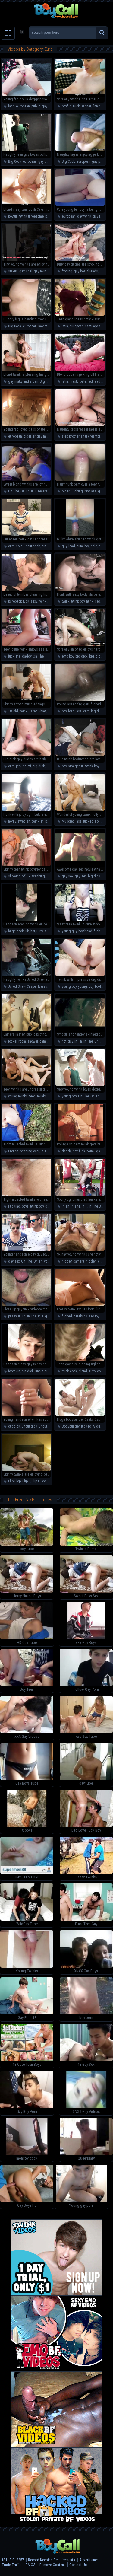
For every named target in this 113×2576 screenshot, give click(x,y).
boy (86, 546)
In (82, 766)
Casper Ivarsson (39, 986)
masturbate (78, 381)
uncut (43, 1426)
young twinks (18, 1096)
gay (21, 271)
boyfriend (85, 931)
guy (64, 546)
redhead (94, 381)
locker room (17, 1041)
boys (25, 1206)
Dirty (39, 931)
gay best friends (86, 271)
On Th (25, 491)
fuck (11, 656)
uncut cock (32, 546)
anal (29, 271)
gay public (46, 161)
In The (88, 1041)
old (15, 711)
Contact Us (78, 2564)
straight (74, 766)
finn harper (100, 106)
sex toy (94, 1316)
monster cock (48, 326)
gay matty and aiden (23, 381)
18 (10, 711)
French (13, 1151)
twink (42, 601)
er (34, 436)
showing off (16, 876)
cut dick (28, 1371)
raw (86, 491)
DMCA (30, 2564)
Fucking (77, 491)
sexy (34, 601)
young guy (69, 931)
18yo (92, 1371)
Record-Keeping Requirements (51, 2560)
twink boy (78, 601)
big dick (81, 656)
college (102, 1371)
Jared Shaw (37, 711)
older (27, 436)
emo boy (68, 656)
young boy (69, 986)
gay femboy (101, 216)
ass (93, 491)
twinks (42, 1096)
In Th (78, 1041)
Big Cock (14, 161)
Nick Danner (82, 106)
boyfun (66, 106)
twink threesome (31, 216)
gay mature (45, 436)
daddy (26, 656)
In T (33, 491)
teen (32, 1096)
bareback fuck (18, 601)
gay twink (84, 216)
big (91, 656)
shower (32, 1041)
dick (99, 656)
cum (80, 546)
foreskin (14, 1371)
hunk (89, 601)
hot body (101, 821)
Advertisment (89, 2560)
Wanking (38, 876)
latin (11, 106)
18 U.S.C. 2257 (13, 2560)
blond (83, 1371)
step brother (70, 436)
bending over (29, 1151)
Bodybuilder (71, 1426)
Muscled (68, 821)
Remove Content (52, 2564)
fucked (88, 821)
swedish (23, 821)
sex (83, 876)
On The (13, 491)
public (35, 106)
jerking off (23, 766)
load (71, 546)
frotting (67, 271)
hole (94, 546)
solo (19, 546)
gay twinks (42, 271)
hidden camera (73, 1261)
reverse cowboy (49, 491)
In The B (95, 1206)
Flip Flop (14, 1481)
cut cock (48, 546)
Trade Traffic (11, 2564)
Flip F (26, 1481)
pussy (12, 1316)
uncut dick (43, 1371)
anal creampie (91, 436)
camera (45, 1041)
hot (48, 876)
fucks (98, 931)
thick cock (69, 1371)
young (82, 986)
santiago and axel (98, 326)
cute (11, 546)
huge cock (16, 931)
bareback (80, 1316)
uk (28, 876)
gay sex (103, 491)
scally (48, 931)
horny (12, 821)
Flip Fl (36, 1481)
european (23, 106)
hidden (91, 1261)
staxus (13, 271)
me (18, 656)
